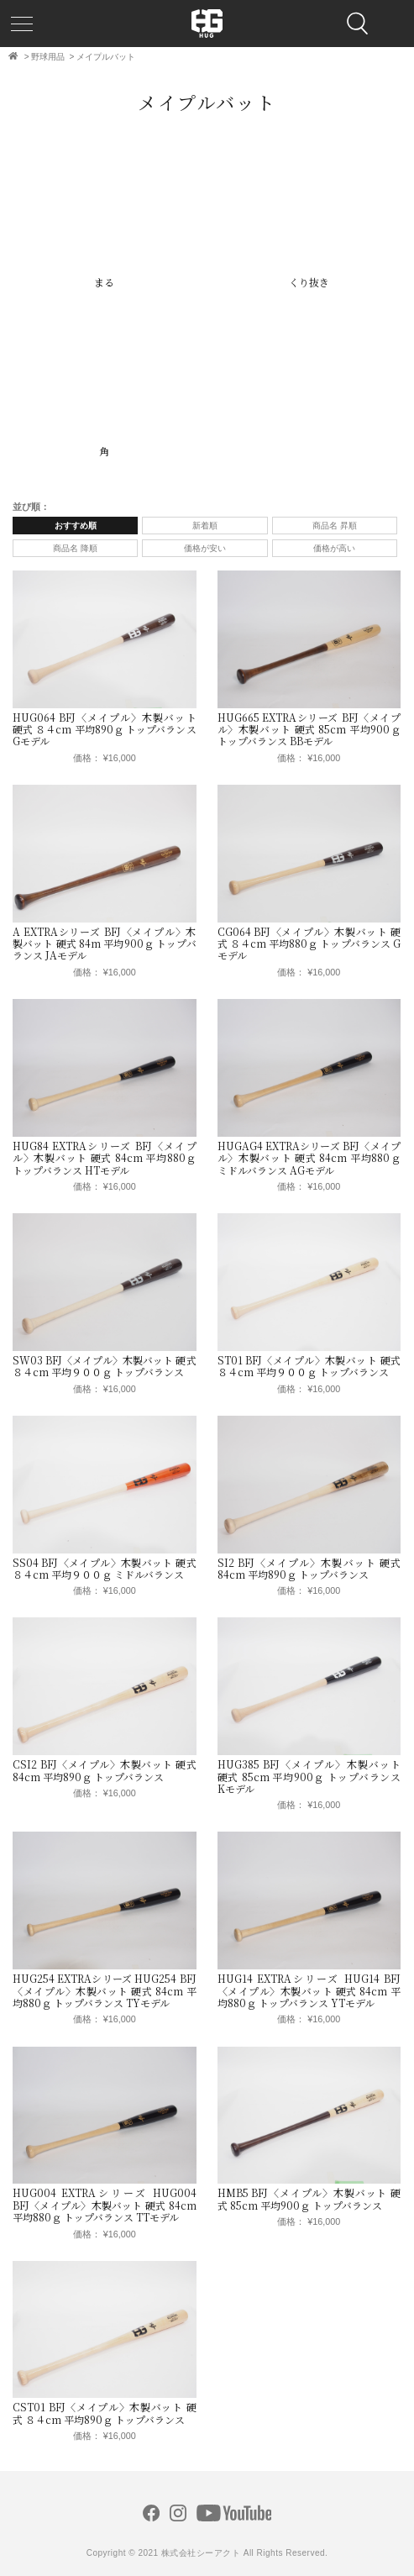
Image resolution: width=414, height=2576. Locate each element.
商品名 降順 (75, 548)
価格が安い (205, 548)
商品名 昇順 (334, 525)
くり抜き (309, 282)
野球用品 (48, 56)
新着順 (204, 525)
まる (104, 282)
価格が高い (334, 548)
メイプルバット (105, 56)
